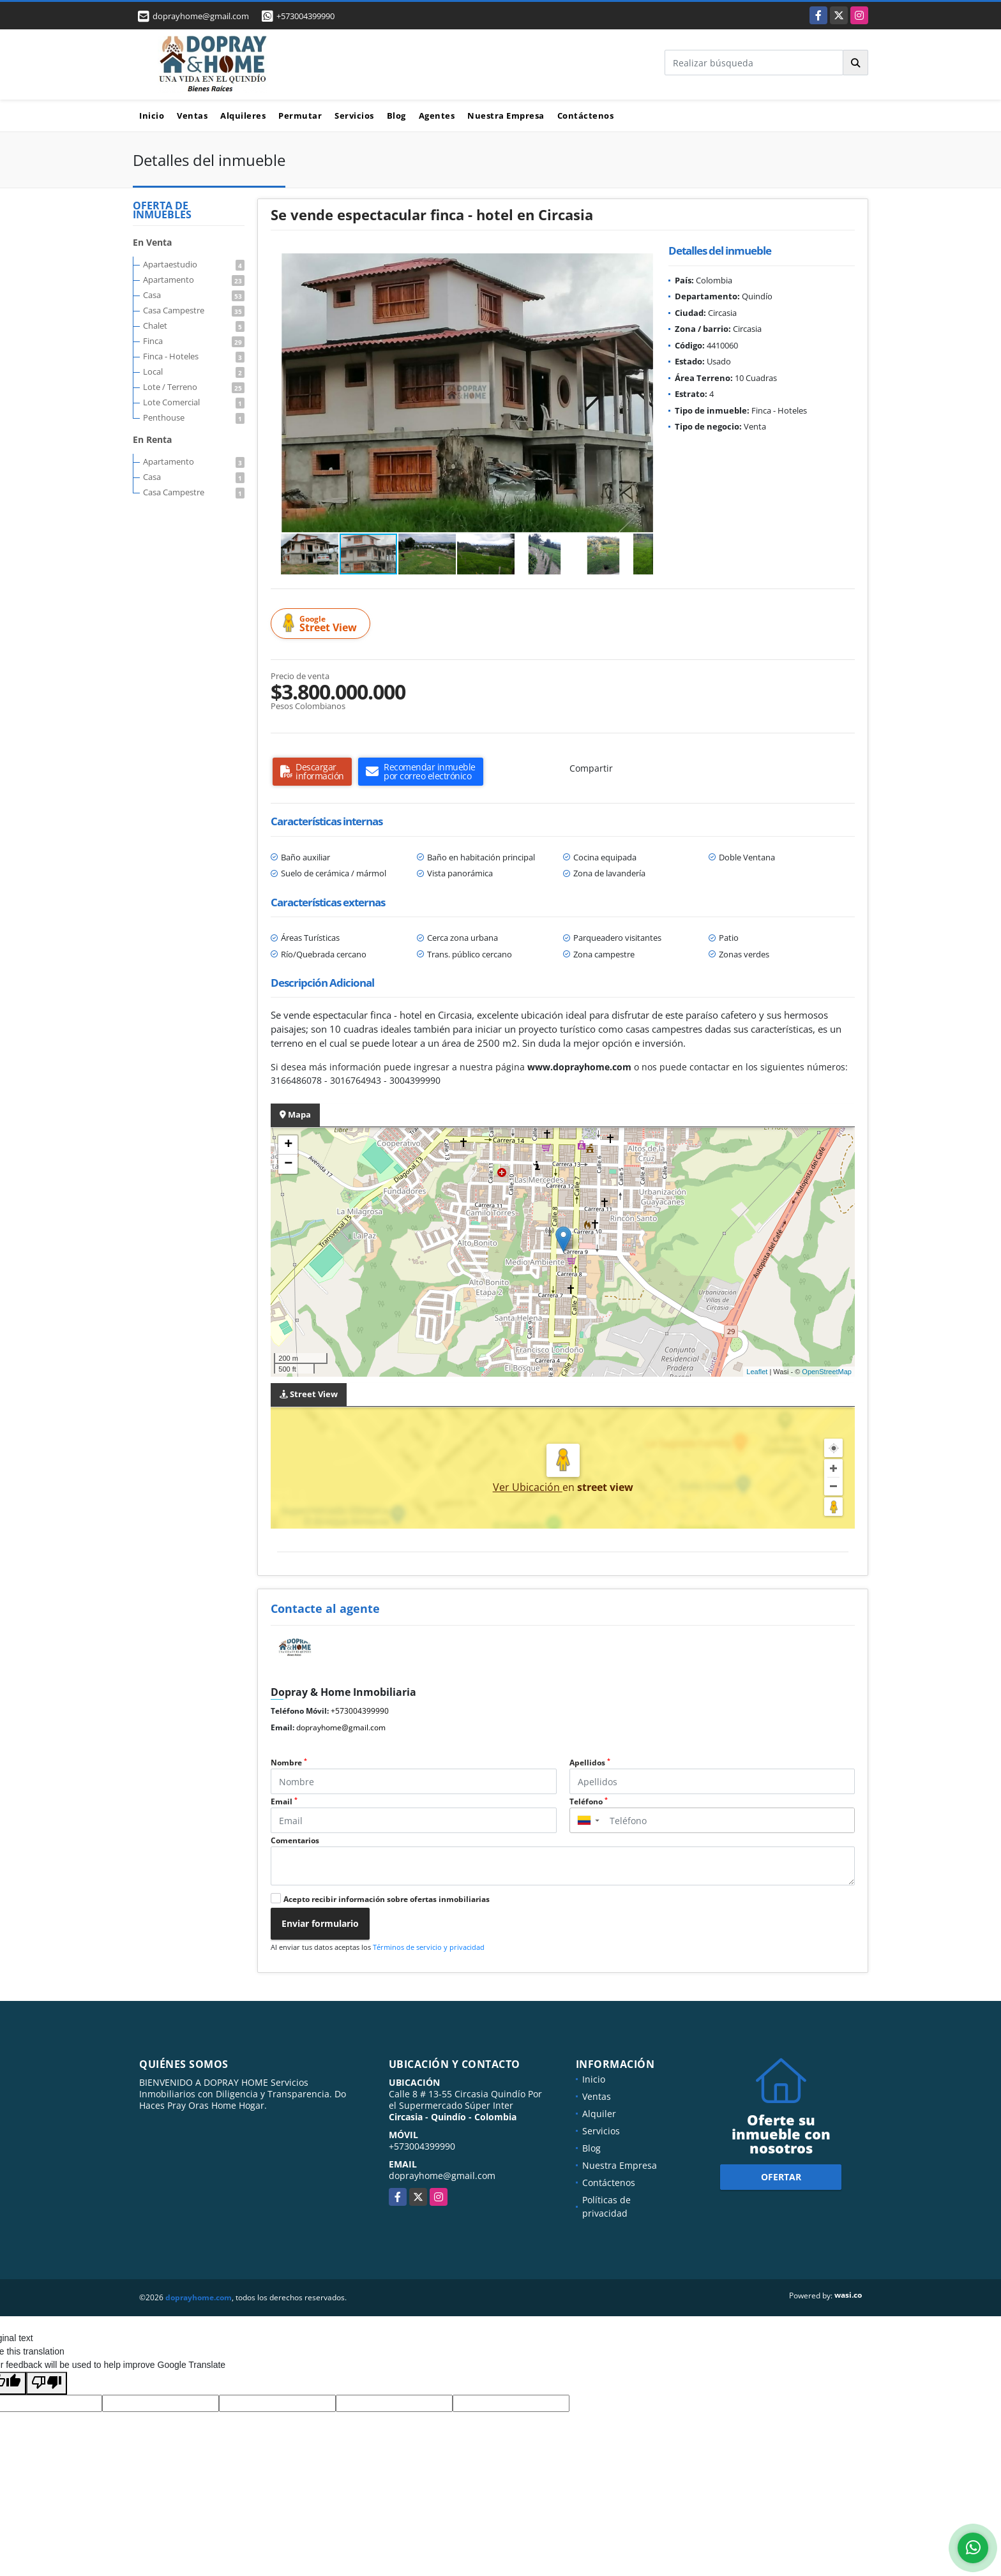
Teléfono (588, 1801)
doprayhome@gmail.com (341, 1727)
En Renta (152, 439)
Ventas (192, 115)
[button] (641, 265)
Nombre (289, 1762)
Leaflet (756, 1371)
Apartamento (194, 279)
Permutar (300, 115)
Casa (194, 294)
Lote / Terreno (194, 386)
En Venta (152, 242)
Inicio (151, 115)
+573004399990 (305, 16)
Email (284, 1801)
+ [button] (288, 1145)
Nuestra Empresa (506, 115)
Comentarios (295, 1840)
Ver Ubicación (527, 1487)
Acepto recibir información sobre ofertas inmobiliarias (386, 1899)
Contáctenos (585, 115)
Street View (322, 623)
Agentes (437, 115)
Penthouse (194, 417)
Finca (194, 340)
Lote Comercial (194, 402)
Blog (396, 115)
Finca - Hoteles (194, 356)
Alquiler (599, 2114)
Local (194, 371)
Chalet (194, 325)
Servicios (354, 115)
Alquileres (243, 115)
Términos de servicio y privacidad (429, 1947)
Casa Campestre (194, 310)
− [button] (288, 1164)
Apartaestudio (194, 264)
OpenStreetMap (827, 1371)
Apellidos (589, 1762)
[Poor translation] (46, 2383)
